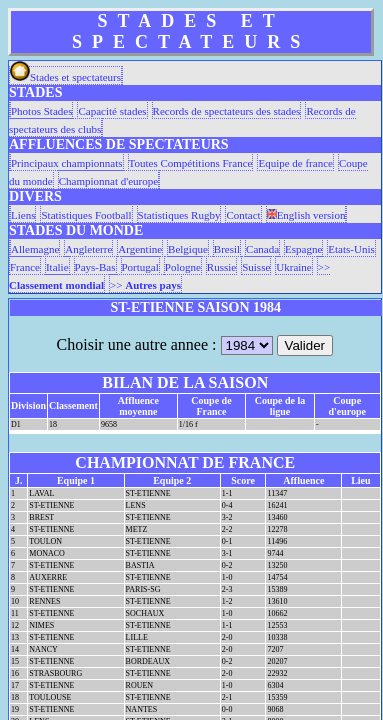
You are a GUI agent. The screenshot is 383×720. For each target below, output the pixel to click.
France (25, 267)
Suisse (256, 267)
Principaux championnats (67, 163)
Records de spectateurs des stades (227, 111)
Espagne (303, 249)
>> (145, 285)
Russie (221, 267)
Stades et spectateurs (65, 77)
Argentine (140, 249)
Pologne (183, 267)
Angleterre (88, 249)
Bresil (227, 249)
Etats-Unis (351, 249)
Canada (262, 249)
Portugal (140, 267)
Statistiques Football (86, 215)
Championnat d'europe (108, 181)
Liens (23, 215)
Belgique (188, 249)
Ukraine (293, 267)
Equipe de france (295, 163)
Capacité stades (112, 111)
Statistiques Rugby (179, 215)
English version (306, 215)
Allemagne (35, 249)
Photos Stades (41, 111)
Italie (57, 267)
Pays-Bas (95, 267)
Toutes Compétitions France (191, 163)
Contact (243, 215)
